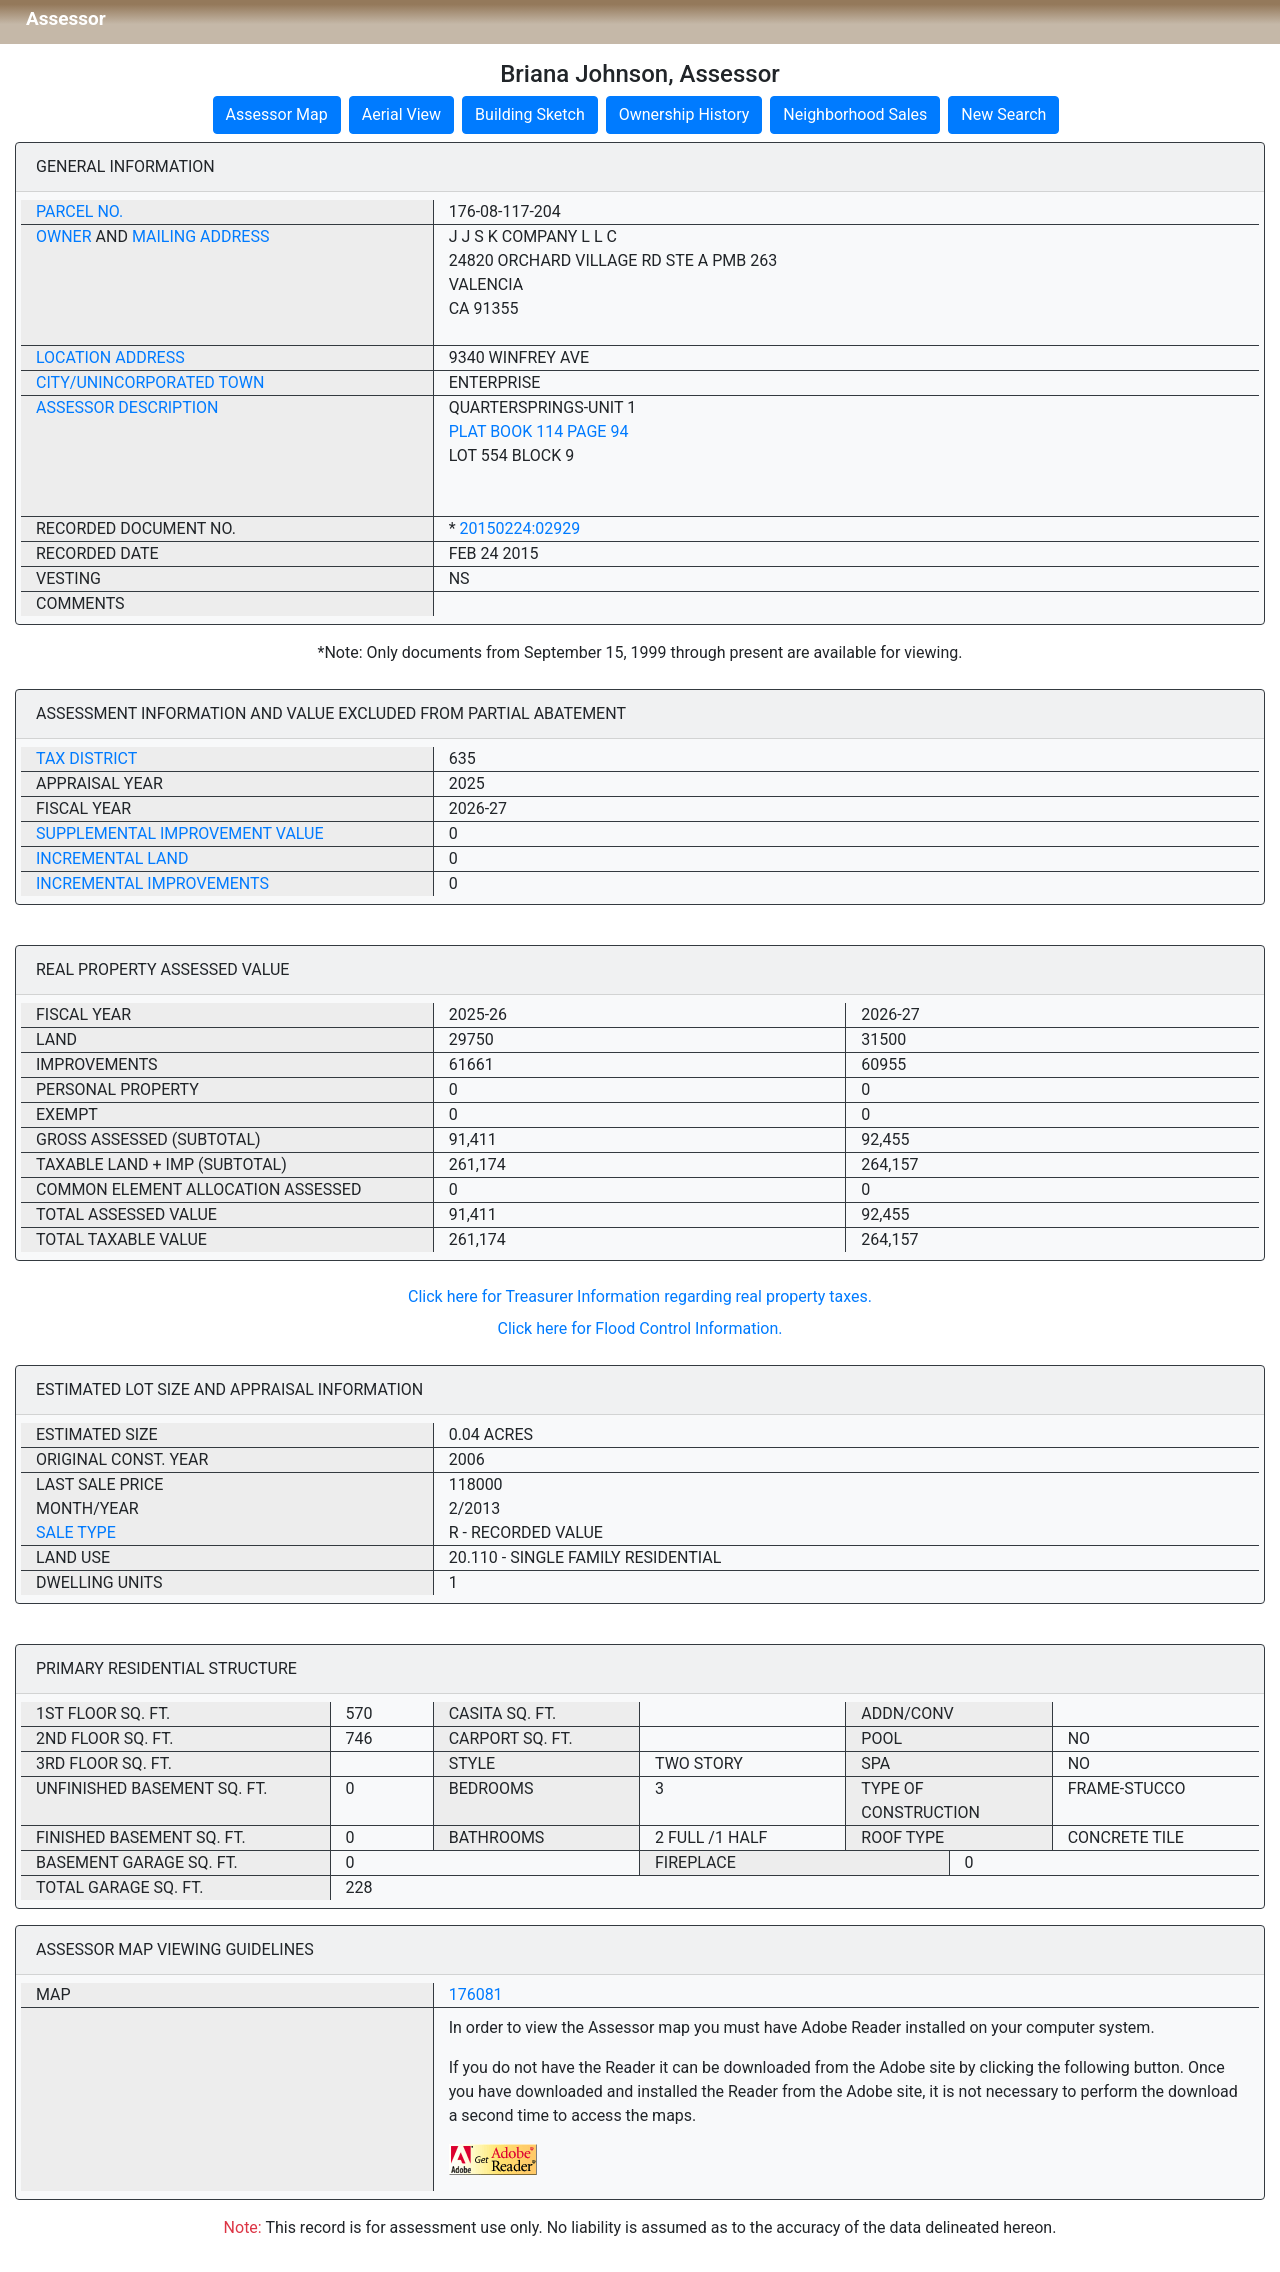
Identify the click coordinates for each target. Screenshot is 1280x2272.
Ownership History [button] (684, 114)
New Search (1003, 114)
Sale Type (76, 1532)
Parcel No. (79, 211)
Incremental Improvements (152, 883)
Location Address (110, 357)
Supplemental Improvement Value (180, 833)
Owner (64, 236)
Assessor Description (127, 407)
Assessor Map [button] (277, 114)
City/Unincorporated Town (150, 382)
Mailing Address (201, 236)
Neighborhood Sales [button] (855, 114)
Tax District (86, 758)
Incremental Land (112, 858)
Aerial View (401, 114)
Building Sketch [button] (530, 114)
